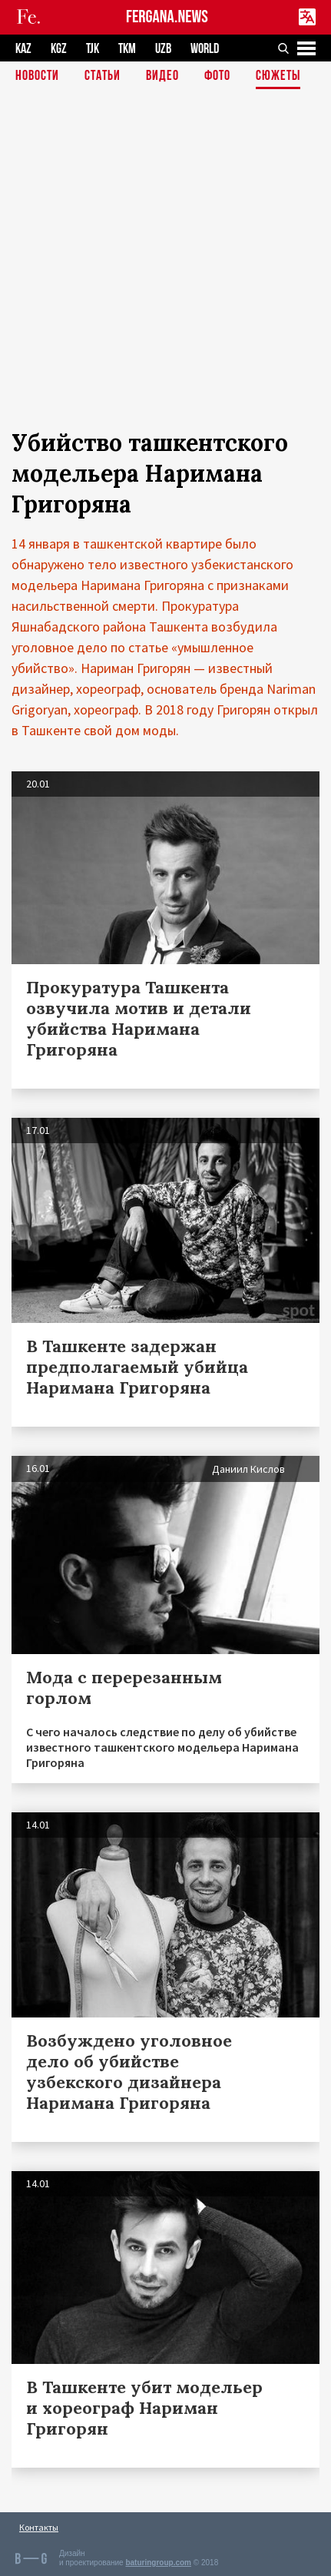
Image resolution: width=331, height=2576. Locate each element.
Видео (162, 76)
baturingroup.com (158, 2562)
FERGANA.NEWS (167, 17)
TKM (127, 49)
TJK (92, 49)
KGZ (59, 49)
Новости (37, 76)
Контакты (38, 2527)
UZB (163, 49)
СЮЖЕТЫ (278, 76)
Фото (217, 76)
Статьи (102, 76)
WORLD (204, 49)
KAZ (23, 49)
